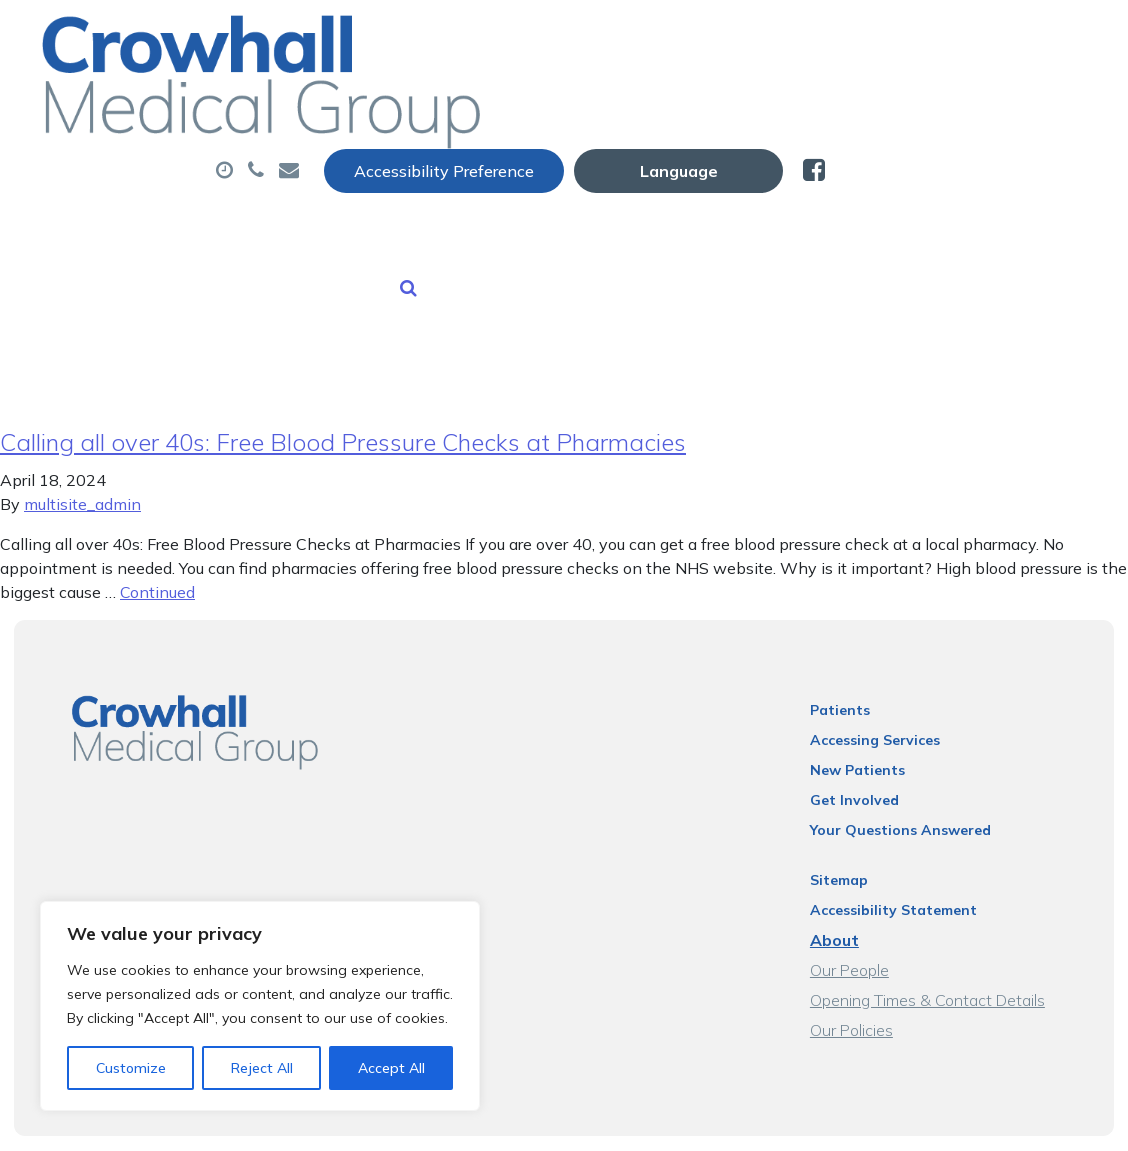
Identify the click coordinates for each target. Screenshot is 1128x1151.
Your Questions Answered (915, 785)
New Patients (373, 169)
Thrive (1066, 1120)
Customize (131, 1068)
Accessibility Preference (705, 37)
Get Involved (869, 755)
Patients (855, 665)
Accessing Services (890, 695)
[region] (260, 1006)
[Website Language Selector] (939, 37)
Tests (833, 99)
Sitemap (854, 835)
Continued (157, 547)
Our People (864, 925)
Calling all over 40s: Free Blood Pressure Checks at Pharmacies (343, 397)
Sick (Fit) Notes (973, 99)
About (356, 99)
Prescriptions (701, 99)
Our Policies (866, 985)
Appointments (521, 99)
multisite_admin (82, 459)
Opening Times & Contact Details (942, 955)
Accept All (391, 1068)
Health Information (572, 169)
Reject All (262, 1068)
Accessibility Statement (908, 865)
